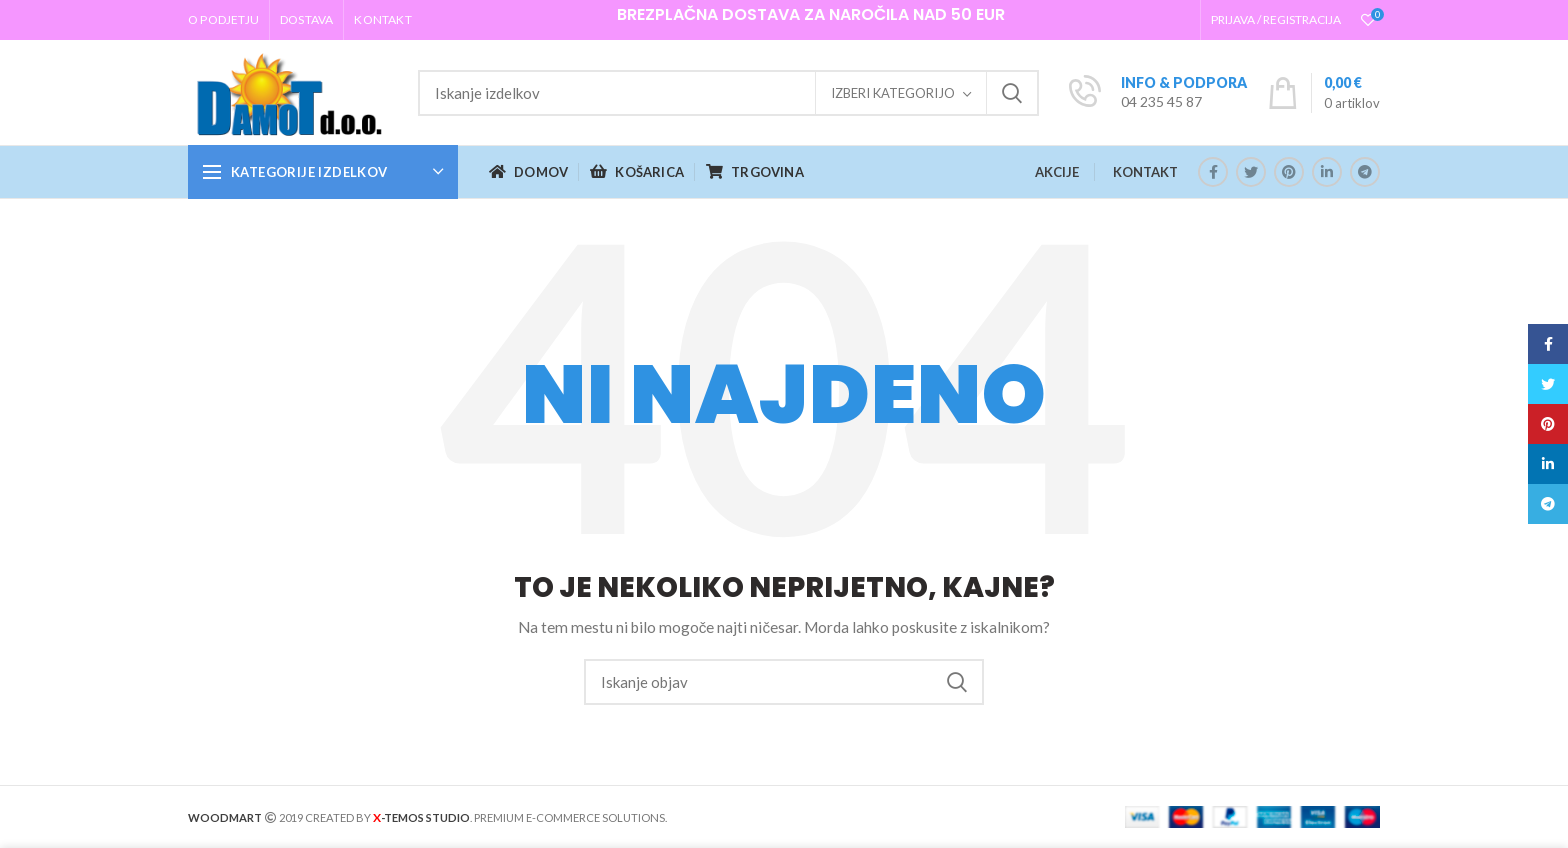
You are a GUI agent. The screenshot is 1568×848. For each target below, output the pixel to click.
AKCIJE (1057, 172)
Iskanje (1012, 93)
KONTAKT (1145, 172)
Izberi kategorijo (893, 93)
